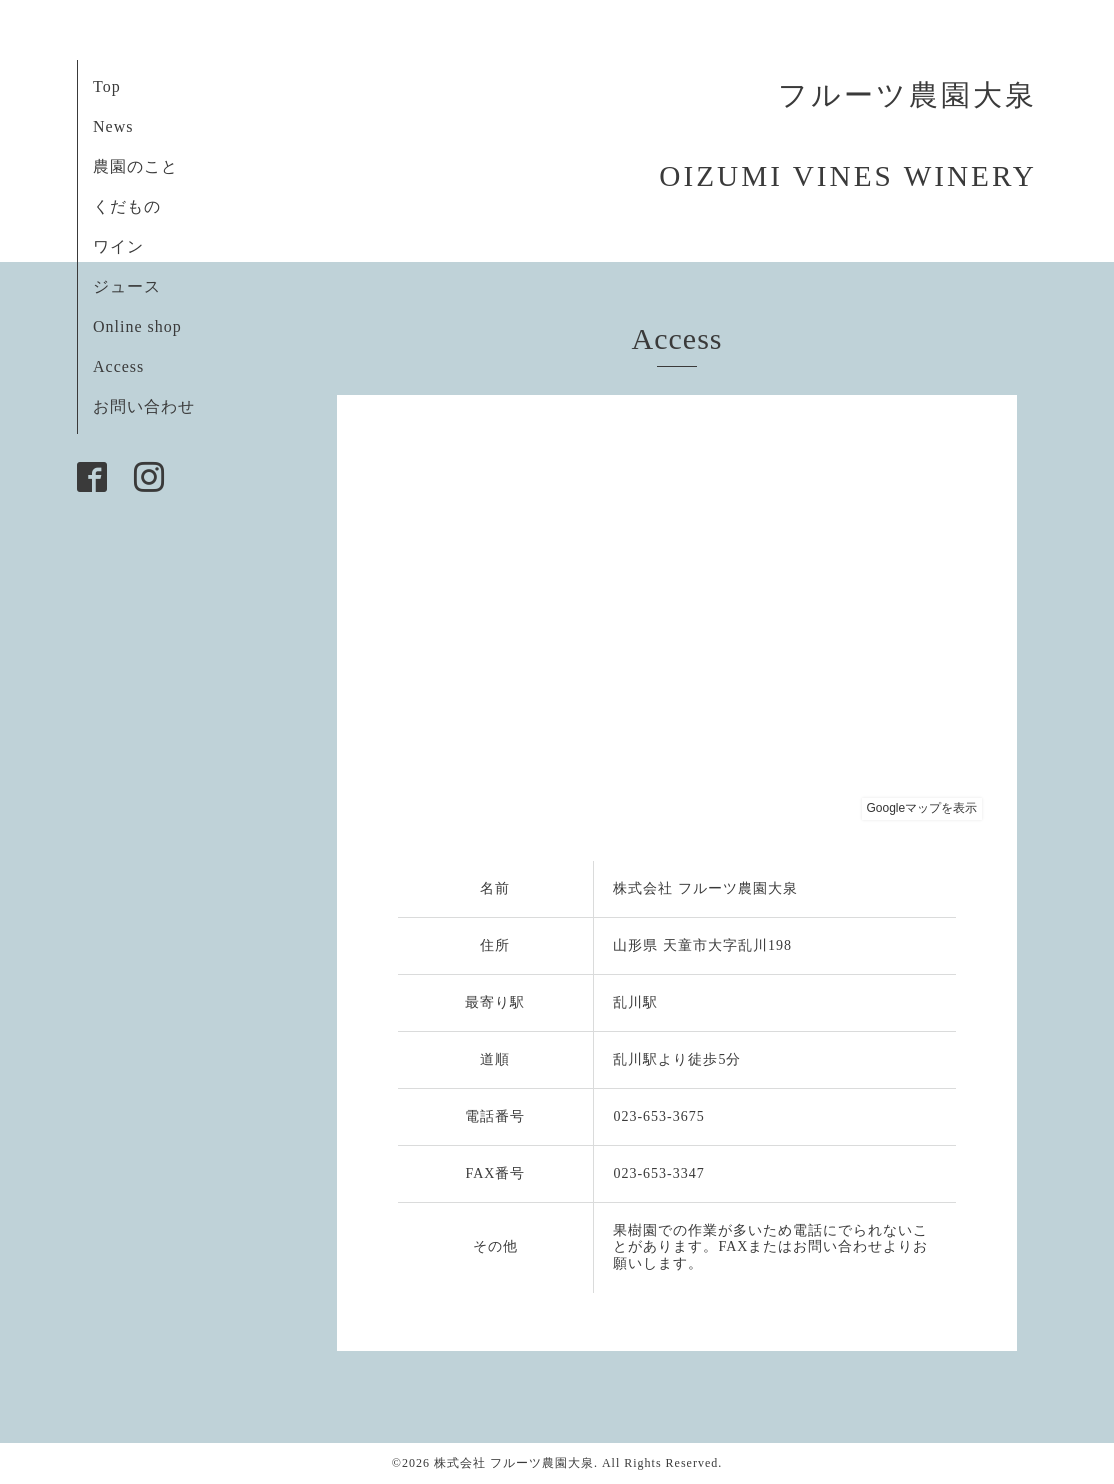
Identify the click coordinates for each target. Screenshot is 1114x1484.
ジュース (127, 286)
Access (118, 366)
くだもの (127, 206)
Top (107, 86)
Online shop (137, 326)
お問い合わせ (144, 406)
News (113, 126)
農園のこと (135, 166)
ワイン (118, 246)
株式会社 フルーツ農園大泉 (514, 1463)
